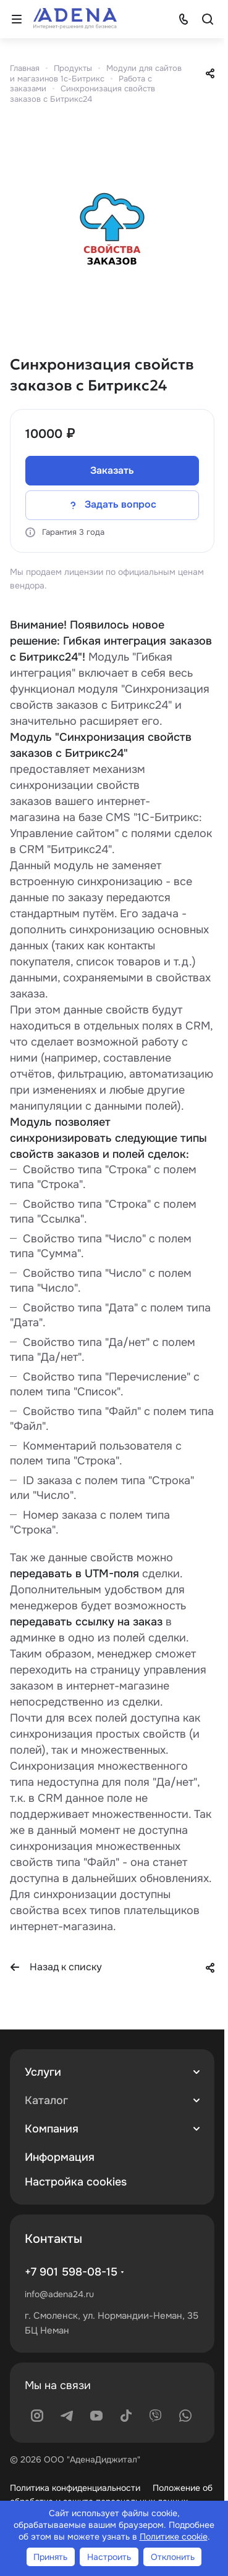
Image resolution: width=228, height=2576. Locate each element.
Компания (51, 2129)
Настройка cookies (76, 2182)
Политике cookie (174, 2536)
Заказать (112, 470)
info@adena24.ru (59, 2294)
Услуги (43, 2072)
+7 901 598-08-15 (71, 2272)
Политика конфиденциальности (75, 2487)
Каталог (46, 2100)
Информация (60, 2157)
